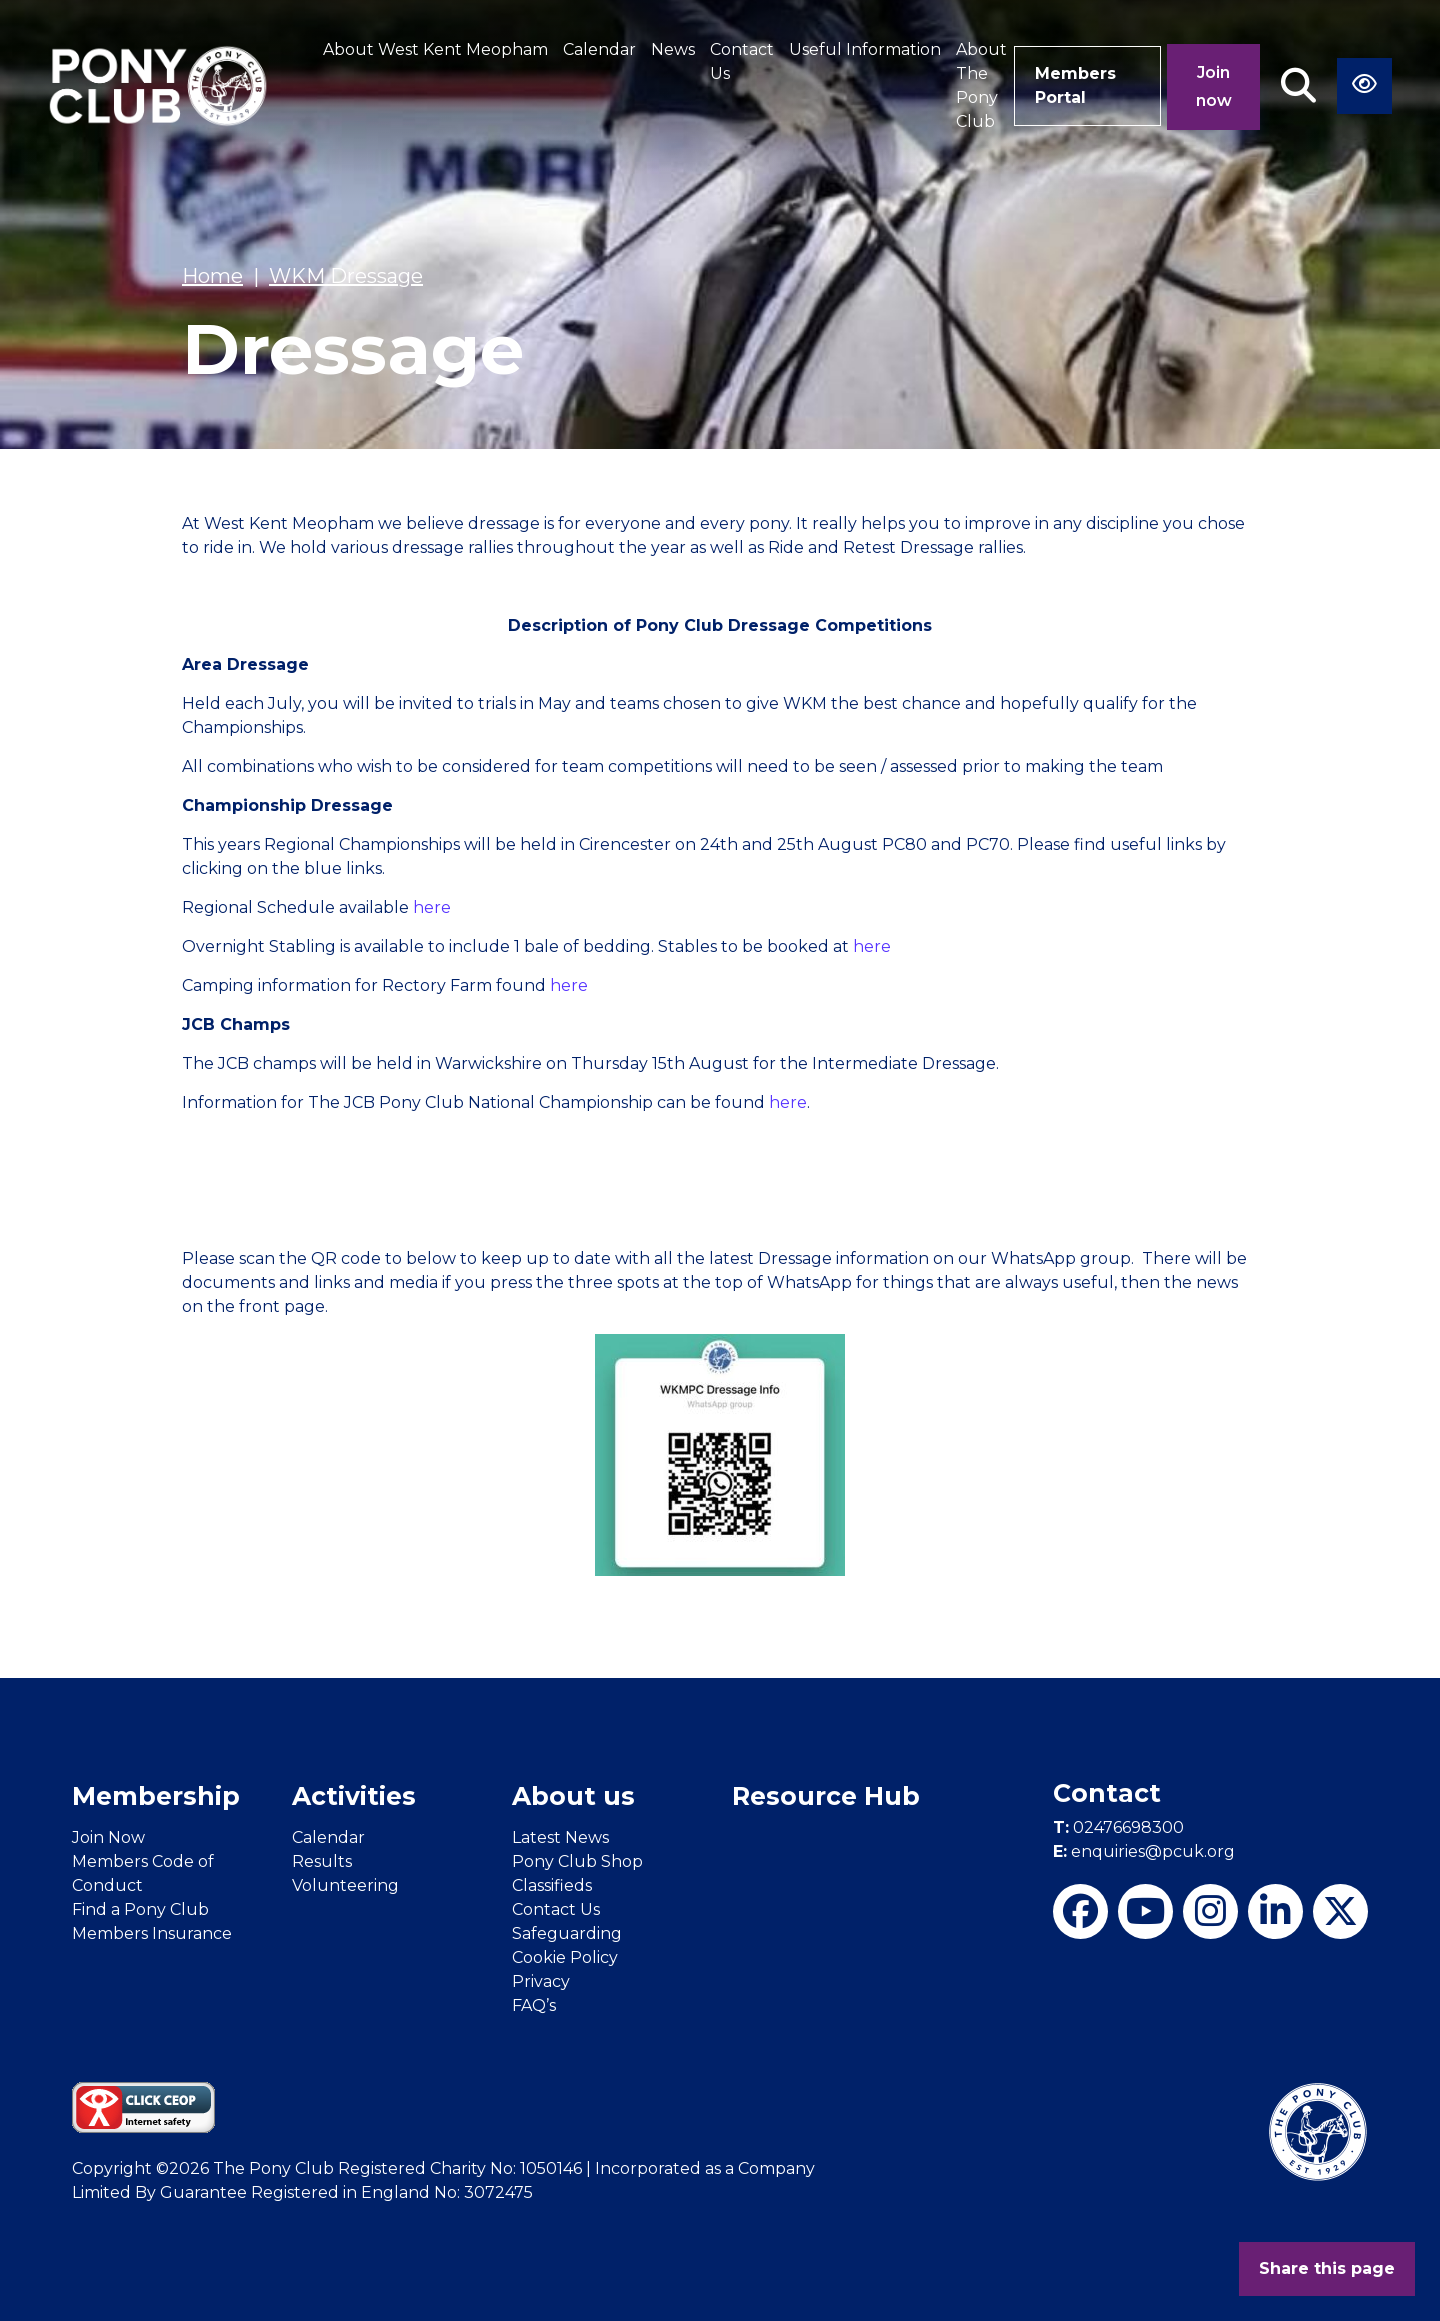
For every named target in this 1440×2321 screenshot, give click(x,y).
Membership (156, 1796)
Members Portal (1075, 85)
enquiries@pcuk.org (1144, 1851)
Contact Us (742, 61)
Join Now (108, 1837)
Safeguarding (567, 1933)
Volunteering (345, 1885)
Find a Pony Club (140, 1909)
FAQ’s (534, 2005)
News (673, 49)
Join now (1214, 86)
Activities (354, 1796)
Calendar (599, 49)
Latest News (560, 1837)
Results (322, 1861)
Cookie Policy (565, 1957)
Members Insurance (152, 1933)
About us (573, 1796)
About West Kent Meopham (435, 49)
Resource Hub (826, 1796)
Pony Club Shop (577, 1861)
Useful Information (865, 49)
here (432, 907)
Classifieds (552, 1885)
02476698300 (1118, 1827)
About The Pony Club (981, 85)
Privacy (541, 1981)
